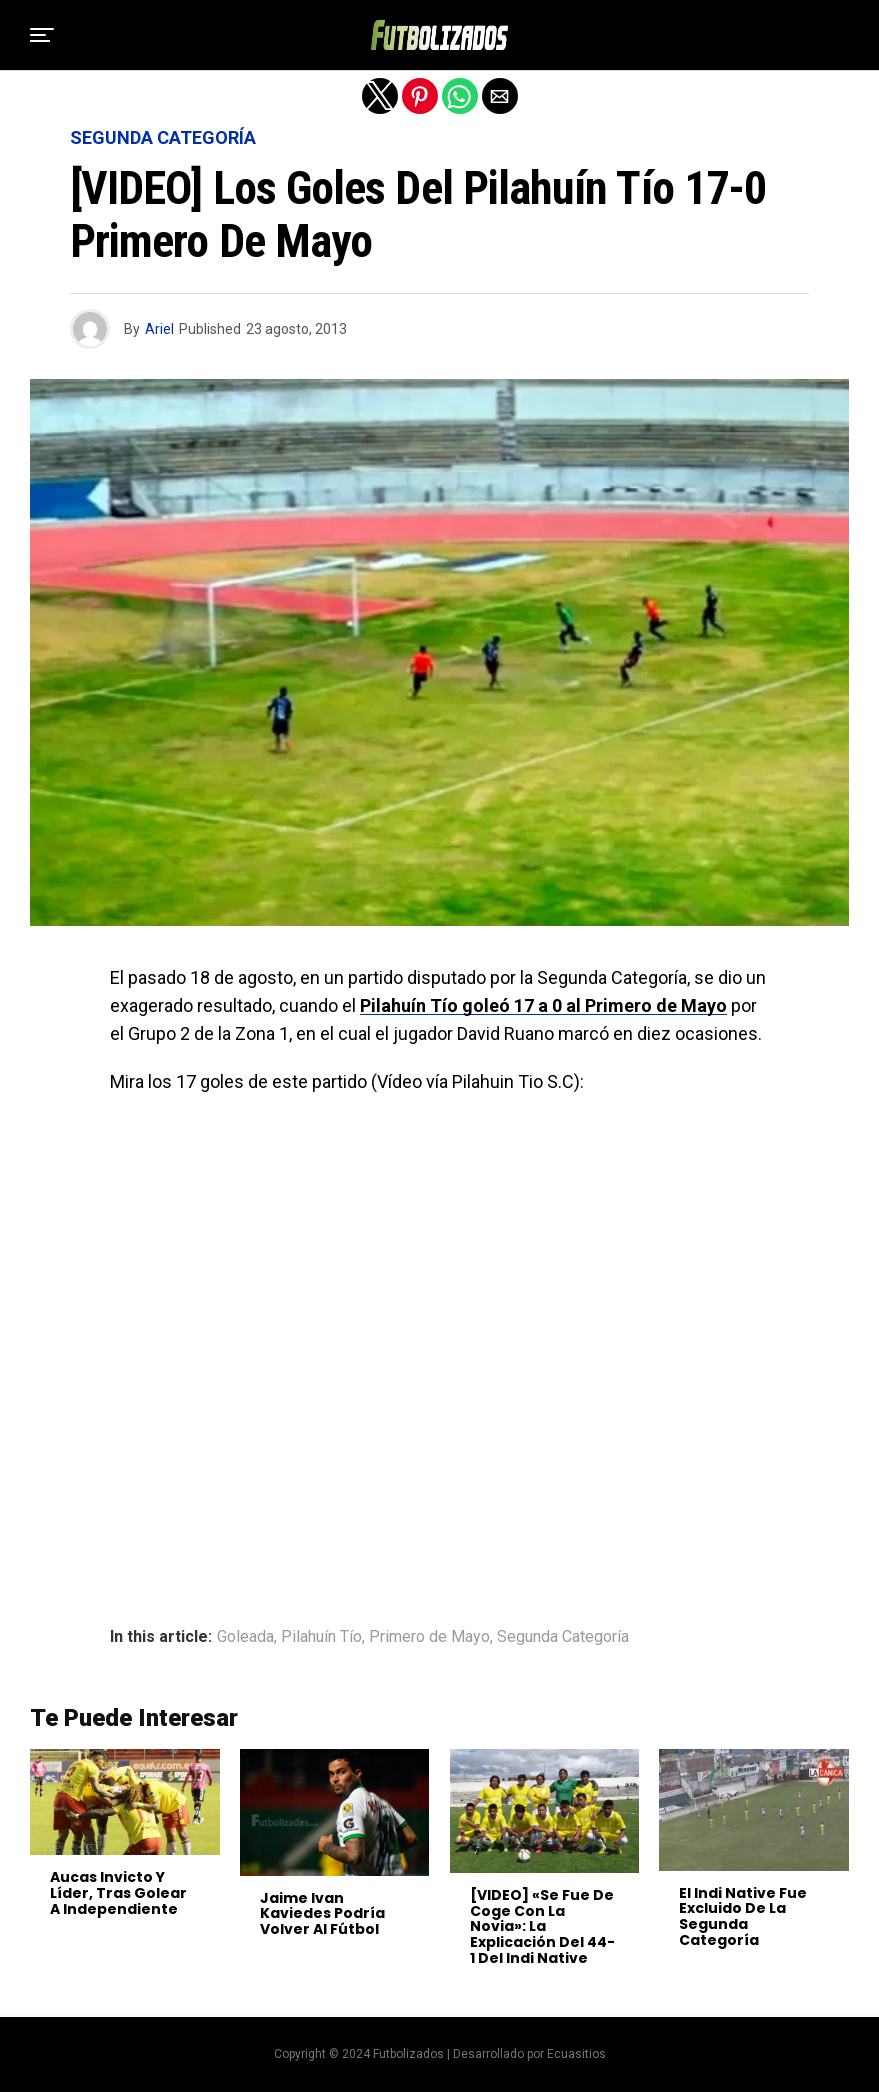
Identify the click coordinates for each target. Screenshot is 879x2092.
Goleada (245, 1637)
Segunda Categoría (563, 1637)
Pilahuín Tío (321, 1637)
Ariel (159, 329)
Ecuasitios (576, 2054)
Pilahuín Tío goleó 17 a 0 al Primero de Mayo (543, 1005)
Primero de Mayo (429, 1637)
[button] (42, 35)
